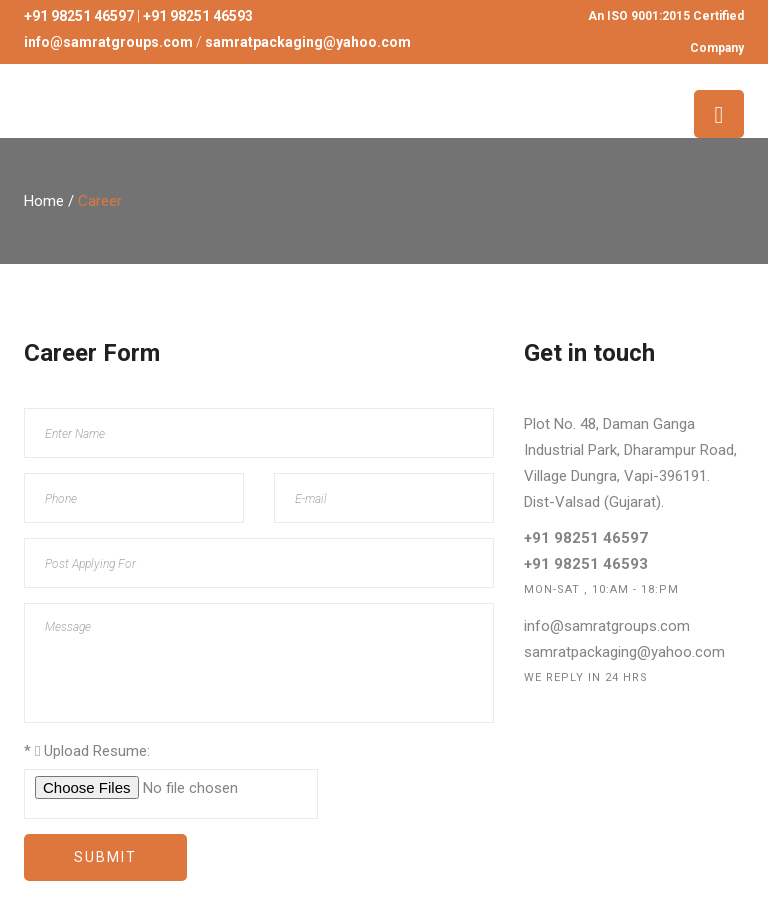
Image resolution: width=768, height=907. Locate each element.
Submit (105, 857)
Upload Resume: (87, 751)
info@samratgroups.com (607, 626)
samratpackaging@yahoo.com (624, 652)
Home (44, 201)
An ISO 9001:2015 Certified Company (666, 32)
